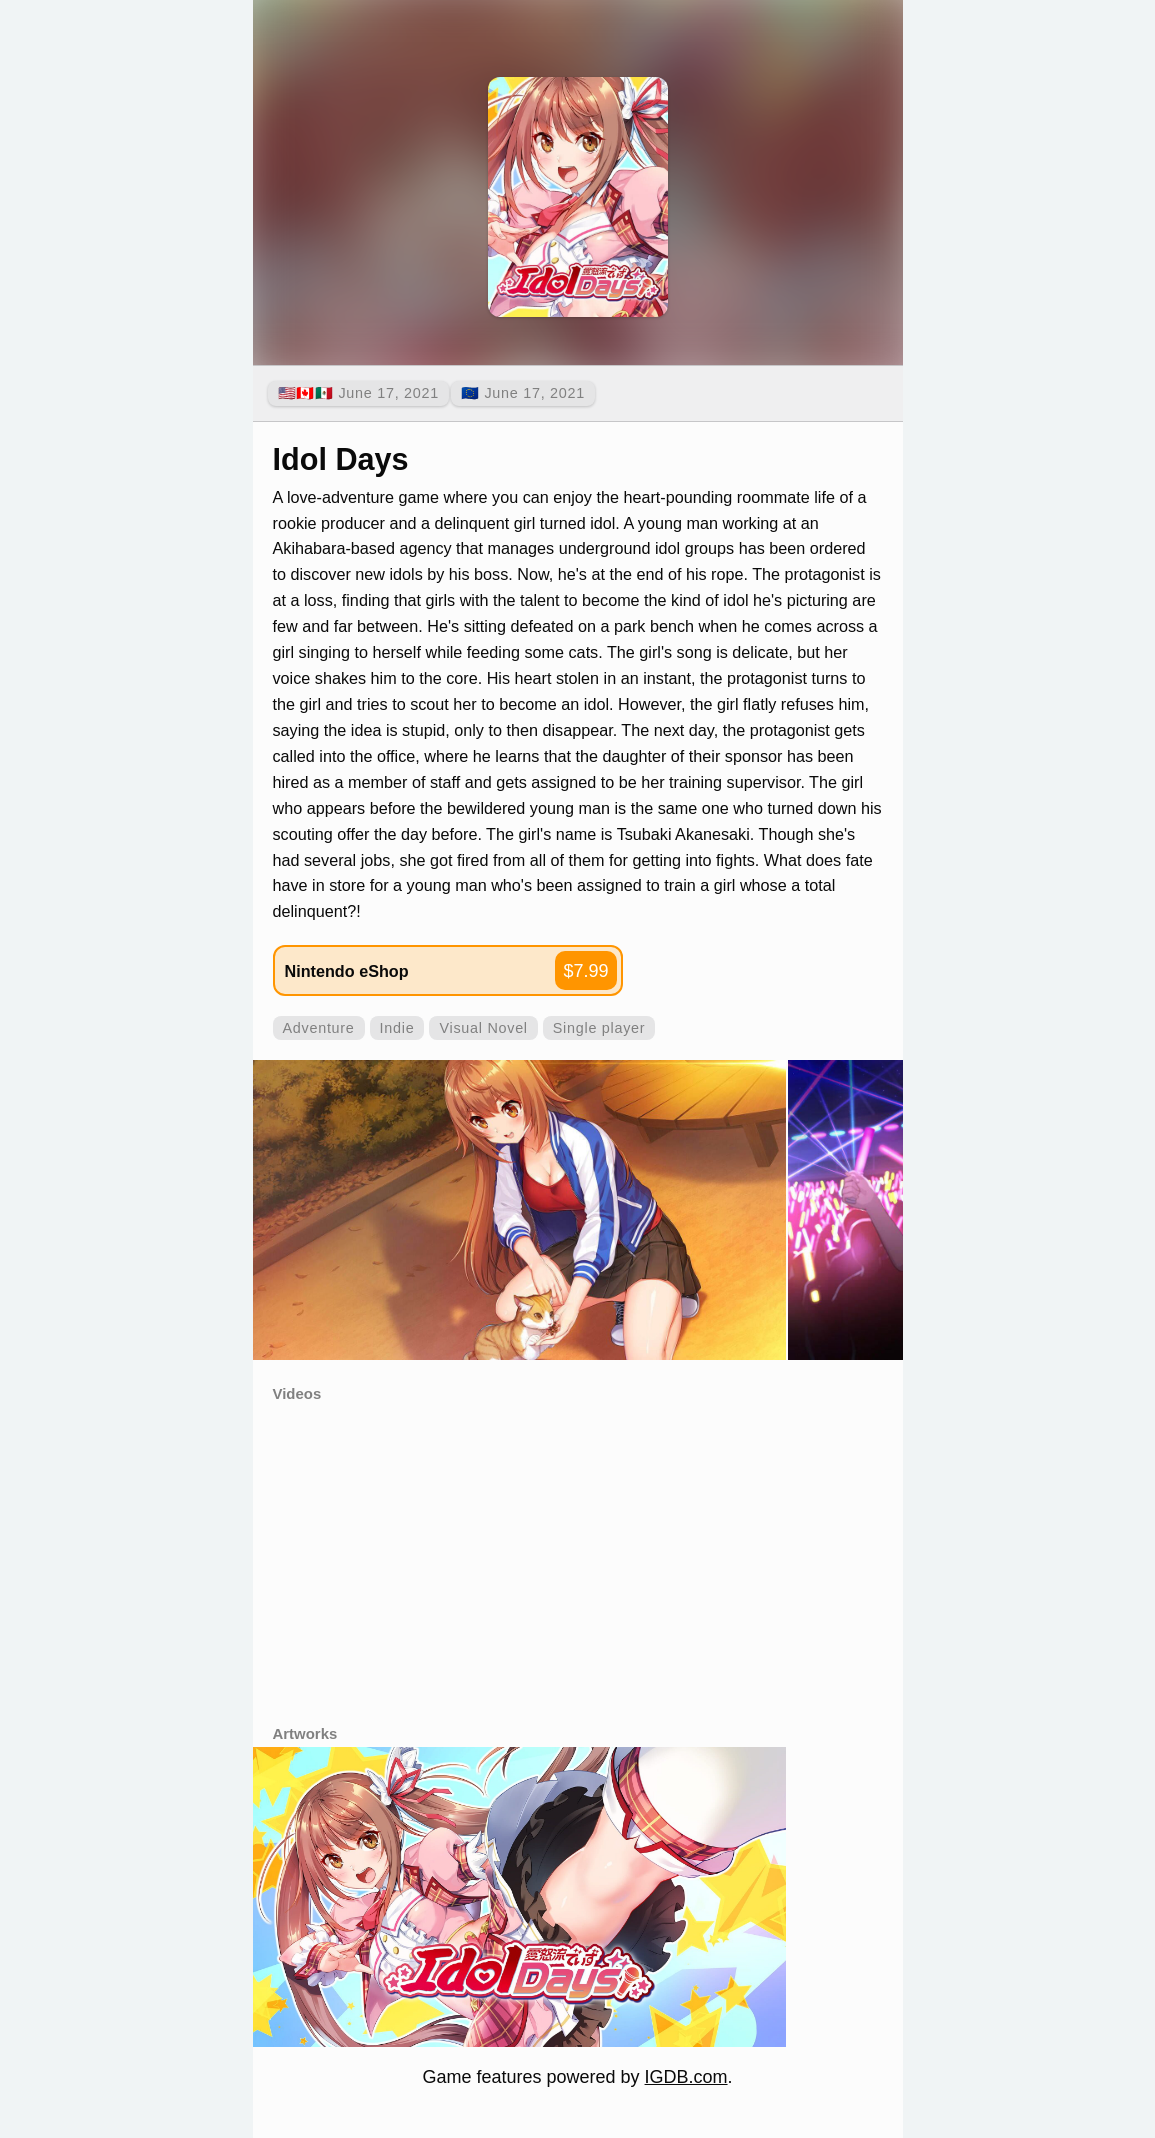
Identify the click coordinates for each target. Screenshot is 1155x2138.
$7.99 (585, 971)
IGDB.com (686, 2077)
